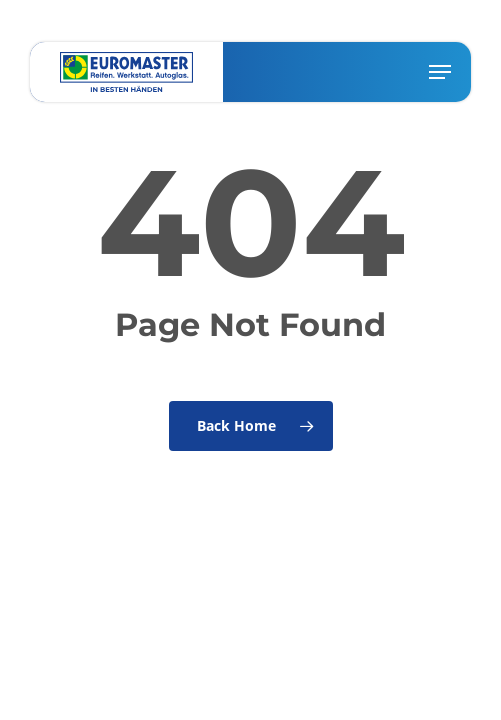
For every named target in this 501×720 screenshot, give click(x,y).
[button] (440, 72)
